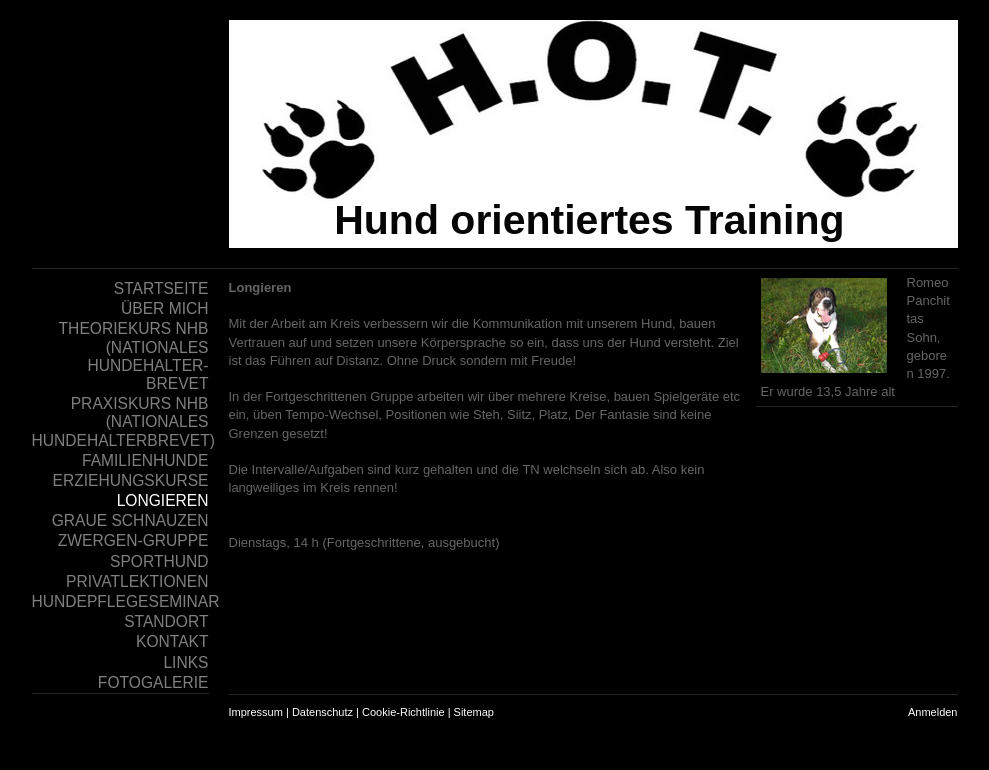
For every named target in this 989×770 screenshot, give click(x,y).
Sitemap (474, 712)
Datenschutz (322, 712)
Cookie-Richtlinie (403, 712)
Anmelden (933, 712)
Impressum (256, 712)
